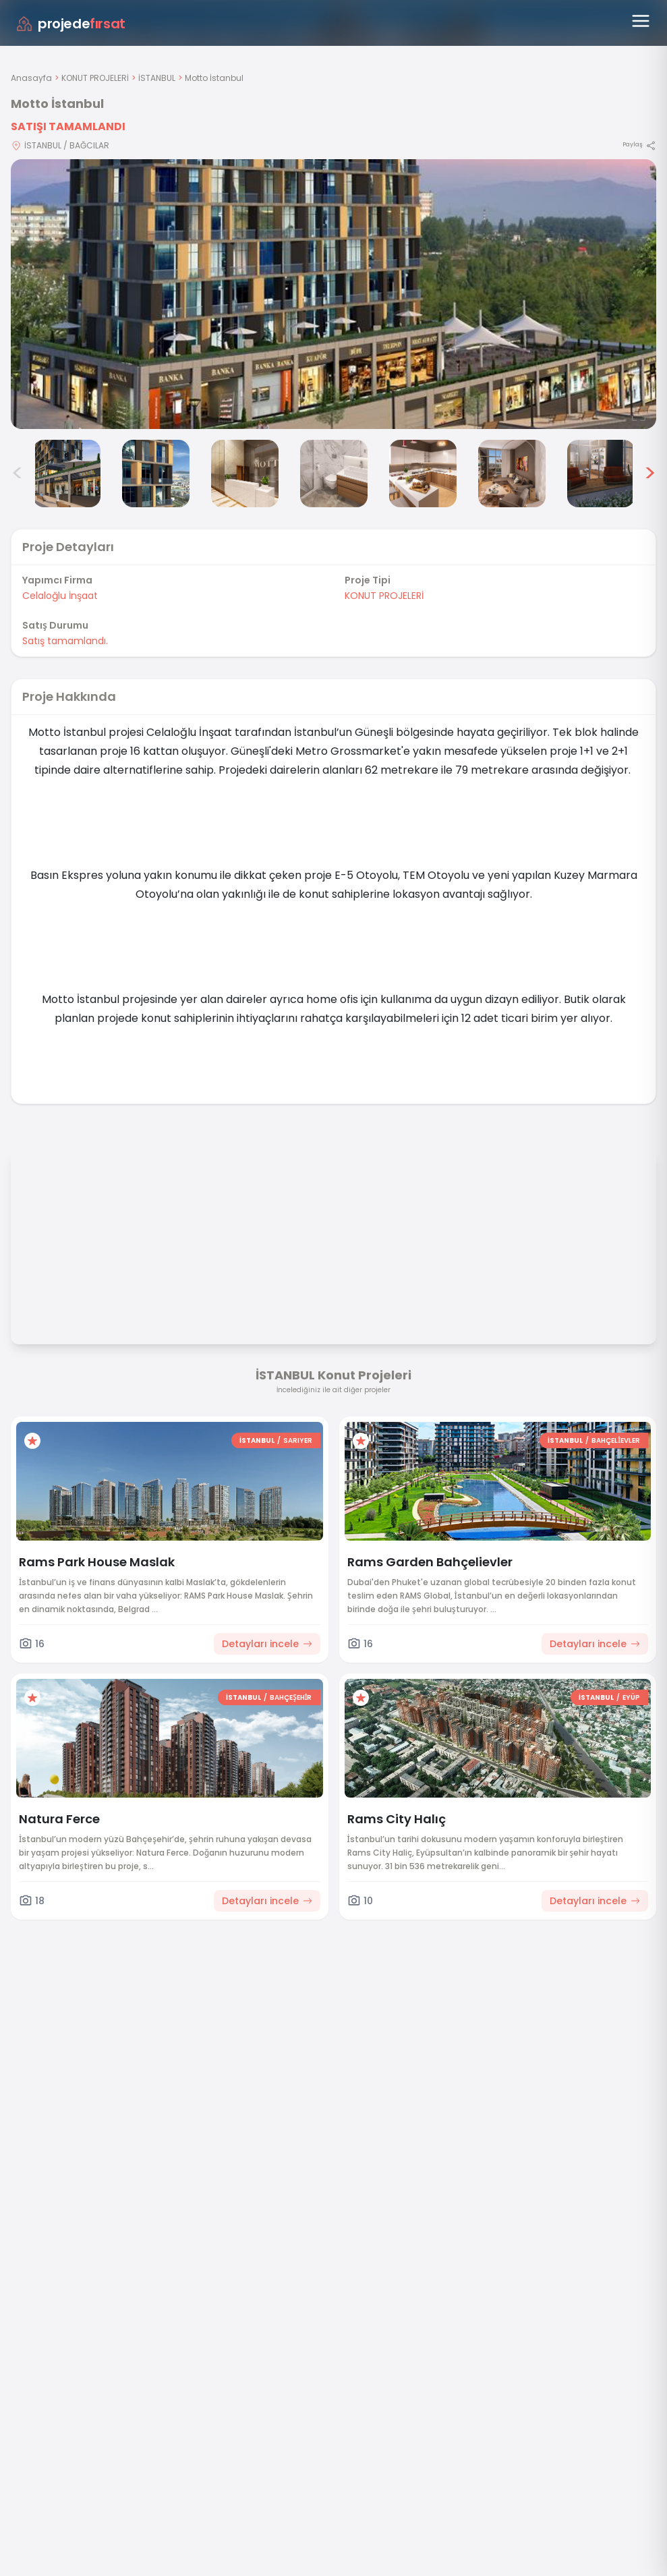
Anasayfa (31, 78)
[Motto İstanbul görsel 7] (512, 473)
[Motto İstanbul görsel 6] (423, 473)
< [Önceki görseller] (17, 473)
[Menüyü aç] (641, 21)
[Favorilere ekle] (32, 1441)
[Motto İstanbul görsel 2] (66, 473)
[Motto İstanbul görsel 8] (601, 473)
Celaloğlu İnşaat (60, 595)
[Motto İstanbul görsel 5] (334, 473)
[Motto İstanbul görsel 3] (156, 473)
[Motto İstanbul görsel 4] (245, 473)
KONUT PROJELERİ (95, 78)
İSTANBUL (156, 78)
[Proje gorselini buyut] (333, 294)
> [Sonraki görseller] (649, 473)
